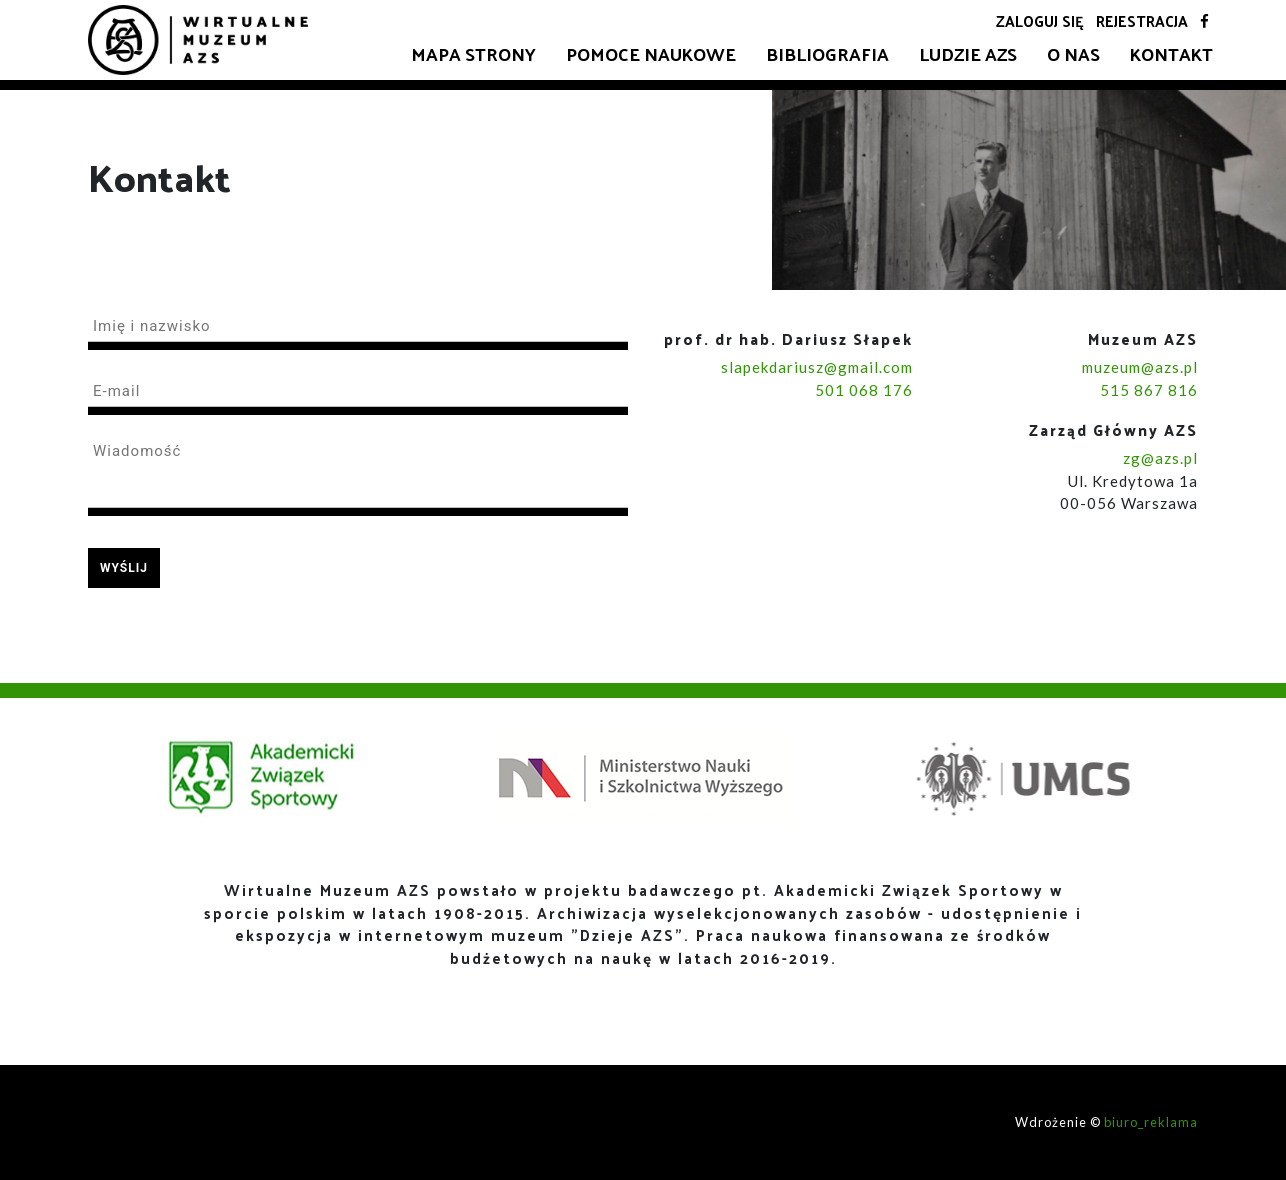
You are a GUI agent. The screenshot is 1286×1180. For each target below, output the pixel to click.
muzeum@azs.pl (1140, 367)
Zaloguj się (1040, 20)
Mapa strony (473, 53)
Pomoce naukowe (651, 53)
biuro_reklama (1151, 1122)
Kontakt (1171, 53)
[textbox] (358, 330)
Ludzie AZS (968, 53)
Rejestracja (1142, 20)
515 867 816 (1149, 390)
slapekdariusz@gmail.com (817, 367)
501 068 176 (864, 390)
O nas (1073, 53)
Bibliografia (827, 53)
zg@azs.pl (1160, 458)
